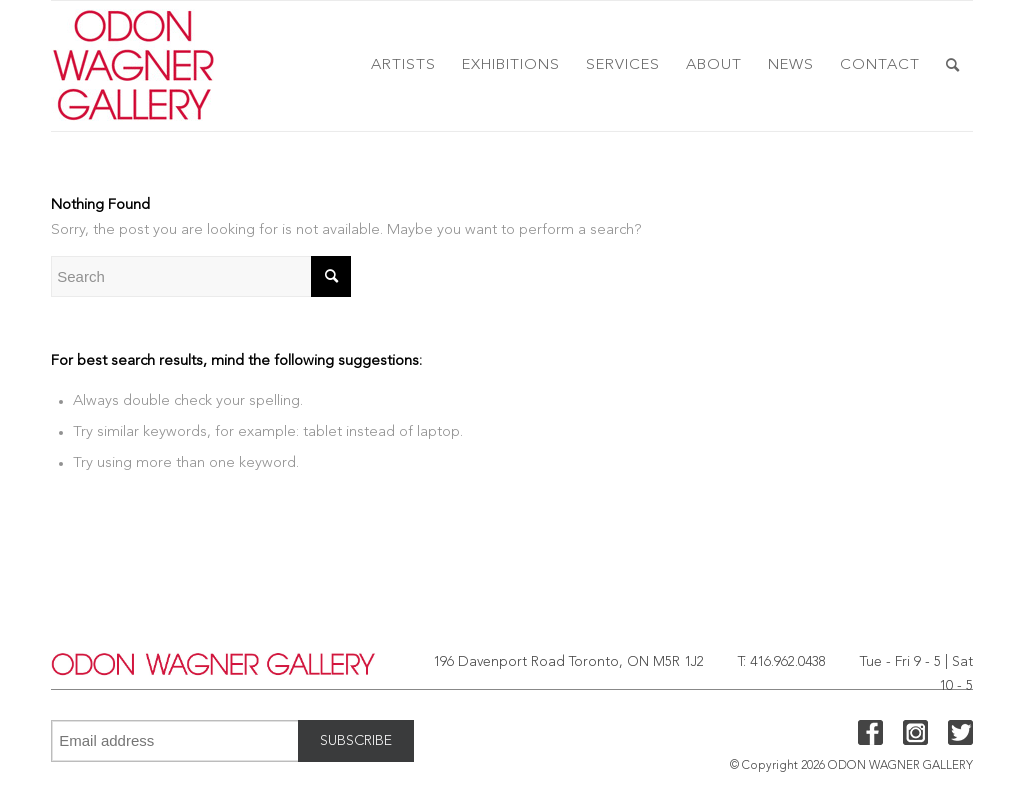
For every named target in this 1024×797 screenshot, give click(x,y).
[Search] (953, 66)
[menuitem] (403, 66)
